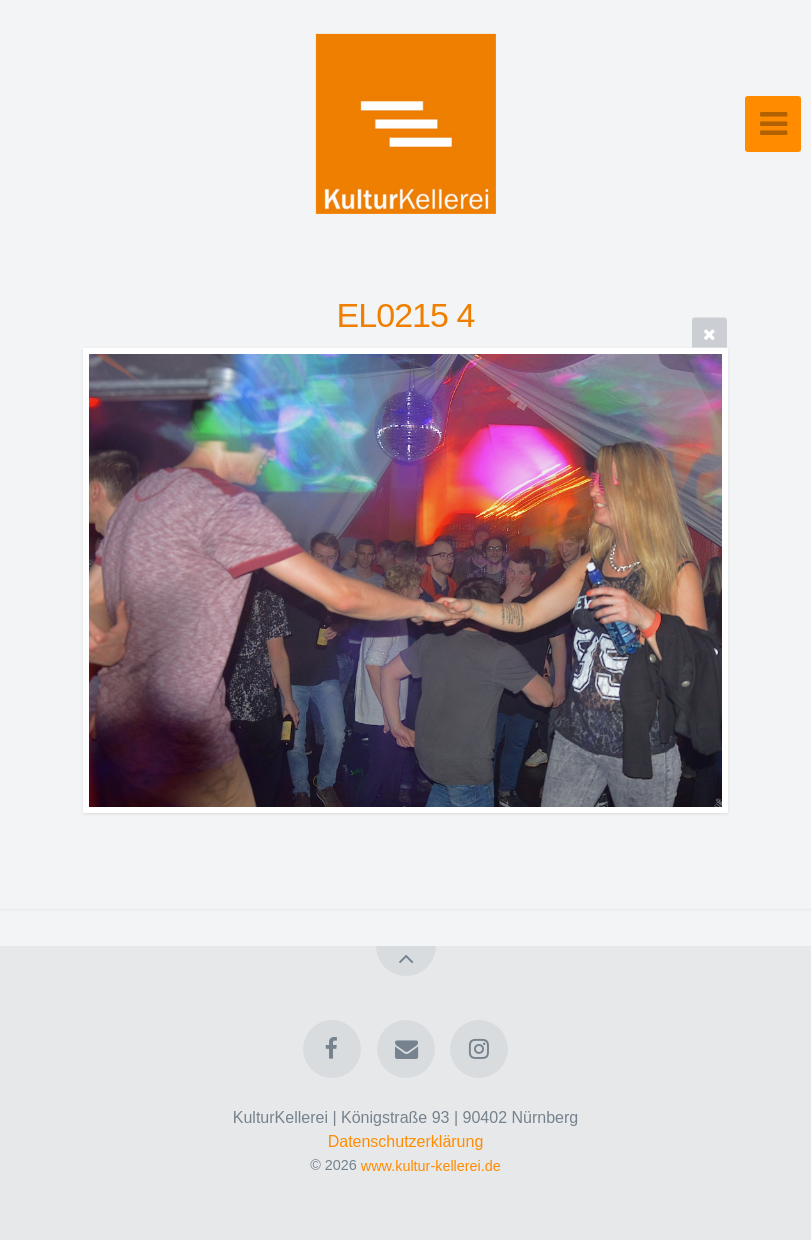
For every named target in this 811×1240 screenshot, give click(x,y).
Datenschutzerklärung (406, 1141)
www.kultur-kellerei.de (431, 1165)
